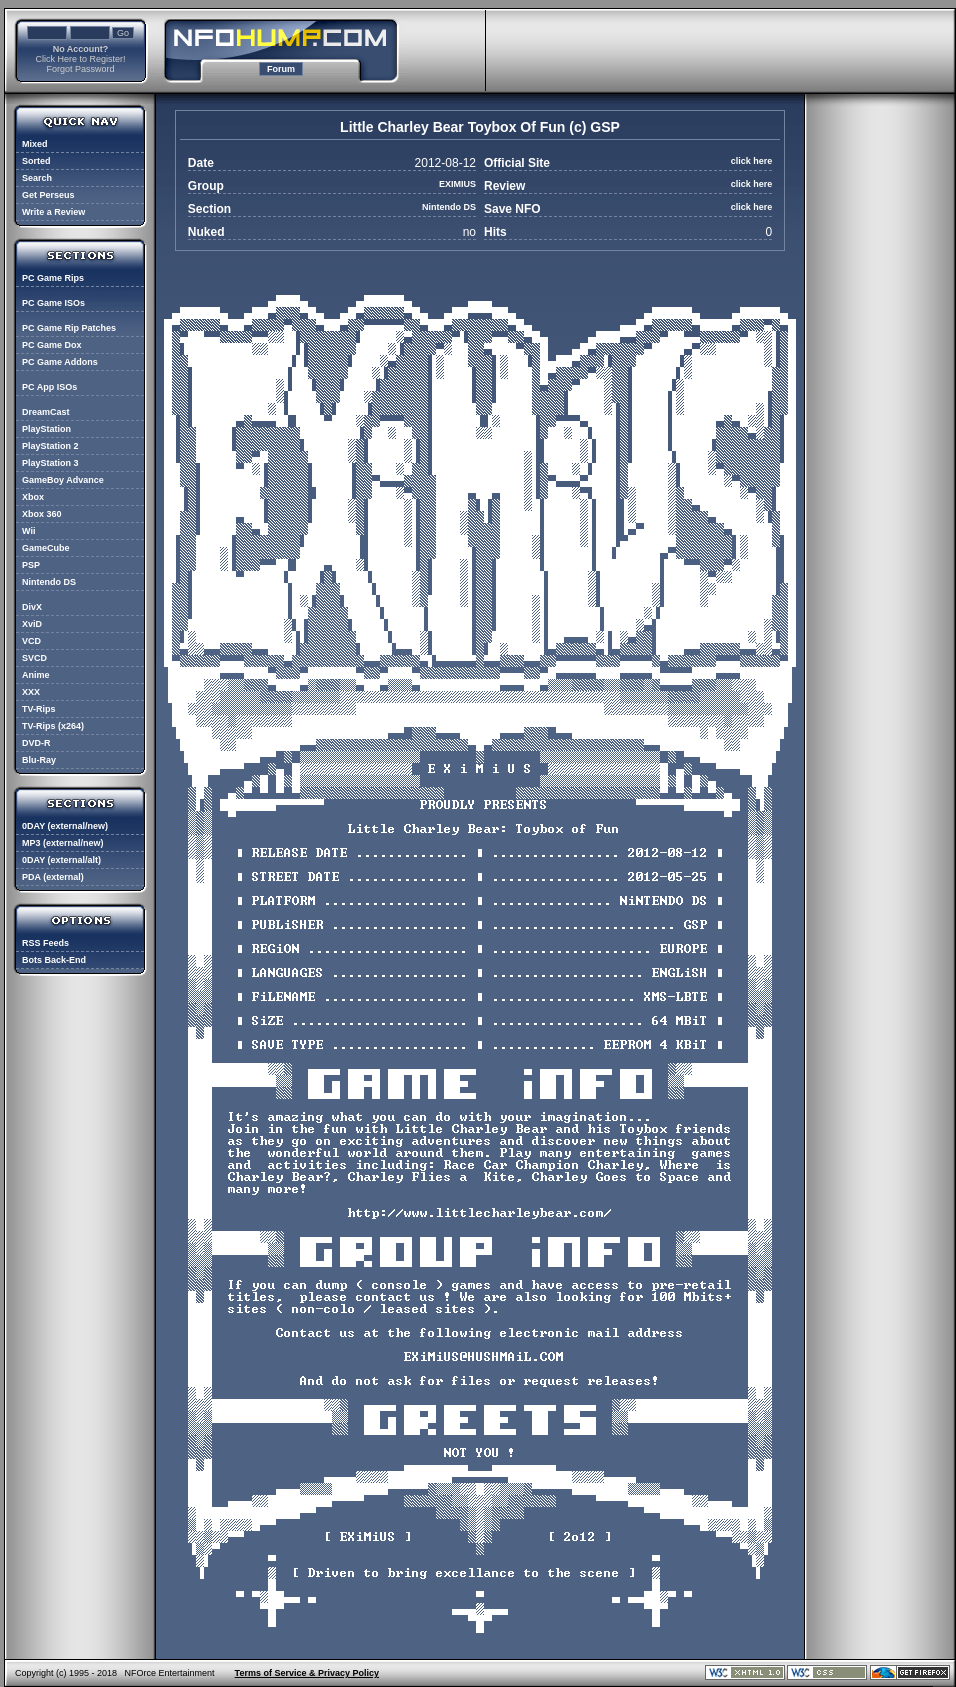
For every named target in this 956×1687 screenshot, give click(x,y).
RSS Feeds (45, 943)
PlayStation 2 (50, 446)
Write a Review (53, 212)
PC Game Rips (53, 278)
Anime (36, 675)
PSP (31, 565)
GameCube (46, 548)
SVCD (34, 658)
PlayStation (46, 429)
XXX (31, 692)
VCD (31, 641)
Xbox (33, 497)
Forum (281, 69)
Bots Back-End (54, 960)
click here (752, 161)
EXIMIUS (457, 184)
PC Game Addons (60, 362)
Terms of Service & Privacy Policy (307, 1673)
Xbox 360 (42, 514)
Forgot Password (80, 69)
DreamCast (46, 412)
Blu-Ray (39, 760)
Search (37, 178)
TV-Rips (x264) (53, 726)
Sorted (36, 161)
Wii (28, 531)
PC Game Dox (52, 345)
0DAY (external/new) (65, 826)
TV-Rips (39, 709)
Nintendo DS (49, 582)
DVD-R (36, 743)
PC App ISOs (49, 387)
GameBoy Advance (63, 480)
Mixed (35, 144)
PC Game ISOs (53, 303)
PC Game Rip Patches (69, 328)
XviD (32, 624)
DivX (32, 607)
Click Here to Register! (80, 59)
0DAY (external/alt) (61, 860)
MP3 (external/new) (63, 843)
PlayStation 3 (50, 463)
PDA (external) (53, 877)
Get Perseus (48, 195)
